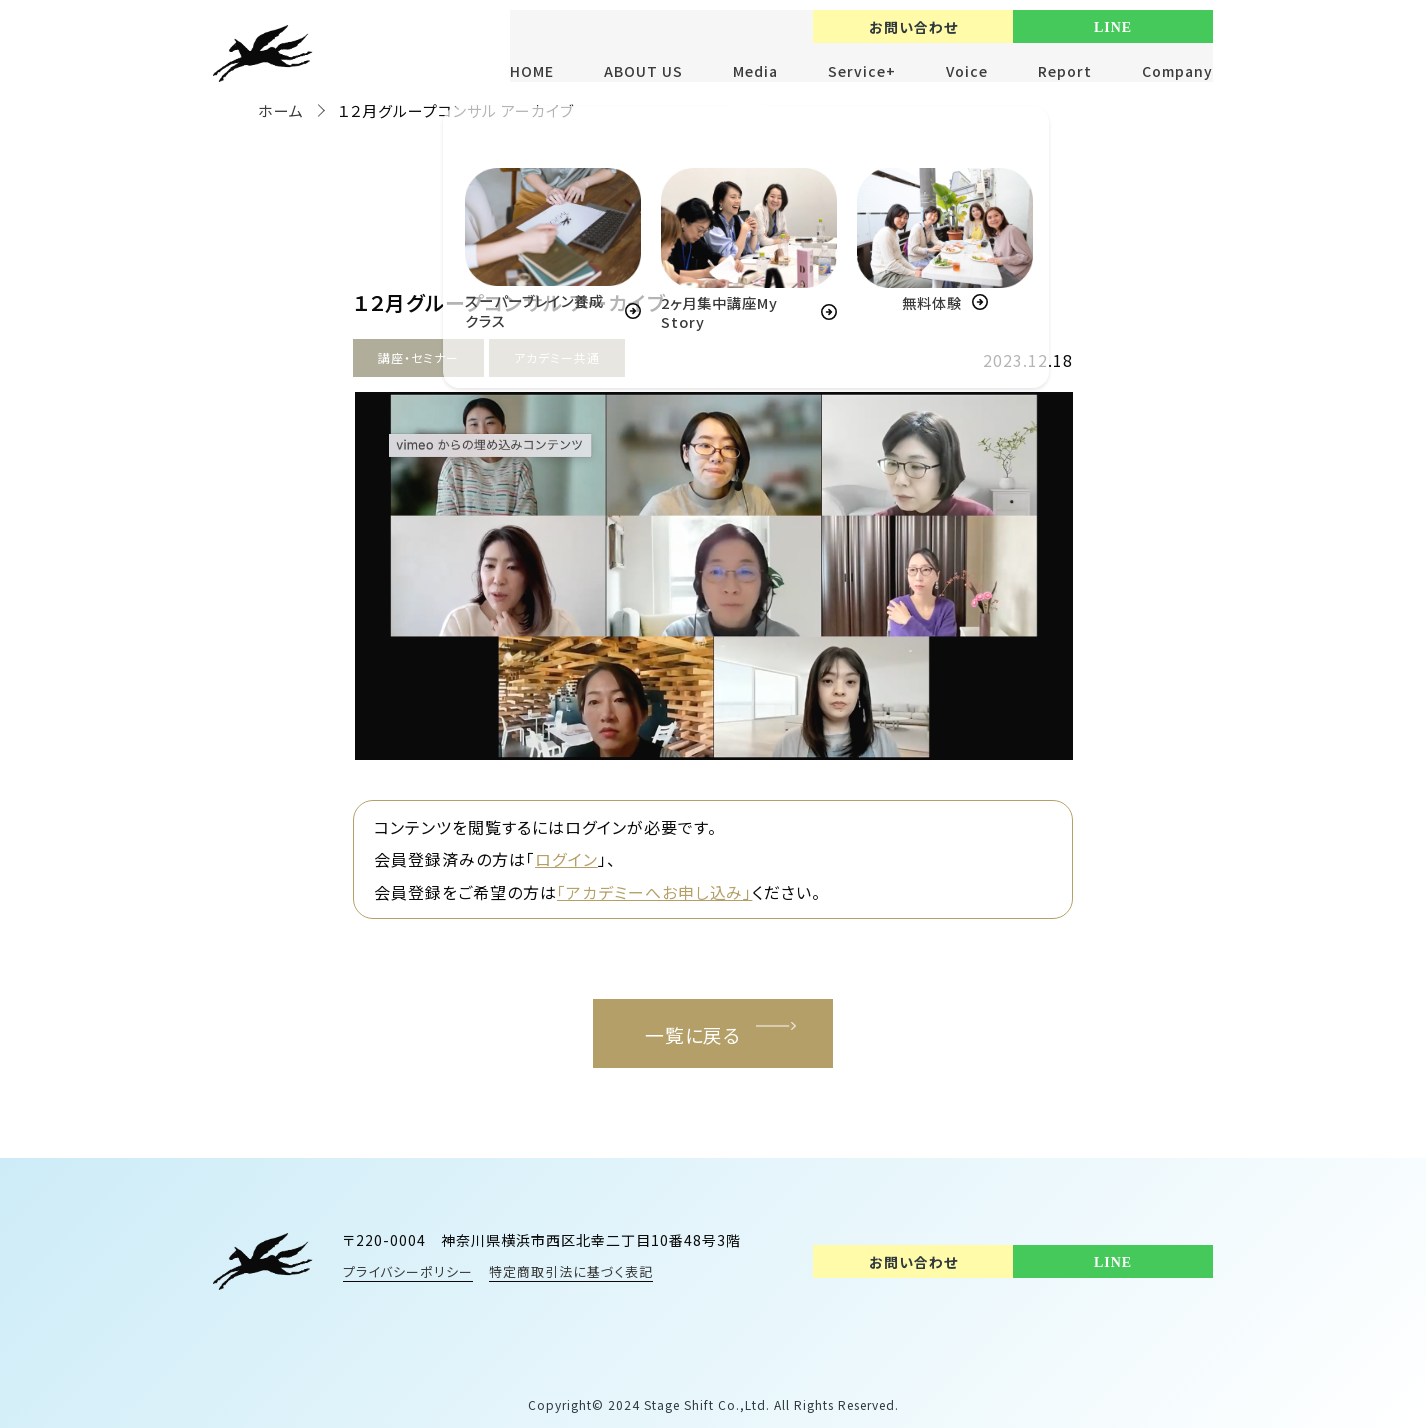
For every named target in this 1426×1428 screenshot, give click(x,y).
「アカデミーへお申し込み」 (655, 891)
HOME (532, 71)
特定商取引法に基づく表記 (572, 1271)
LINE (1113, 27)
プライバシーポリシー (408, 1271)
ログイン (566, 859)
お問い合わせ (913, 27)
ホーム (281, 110)
